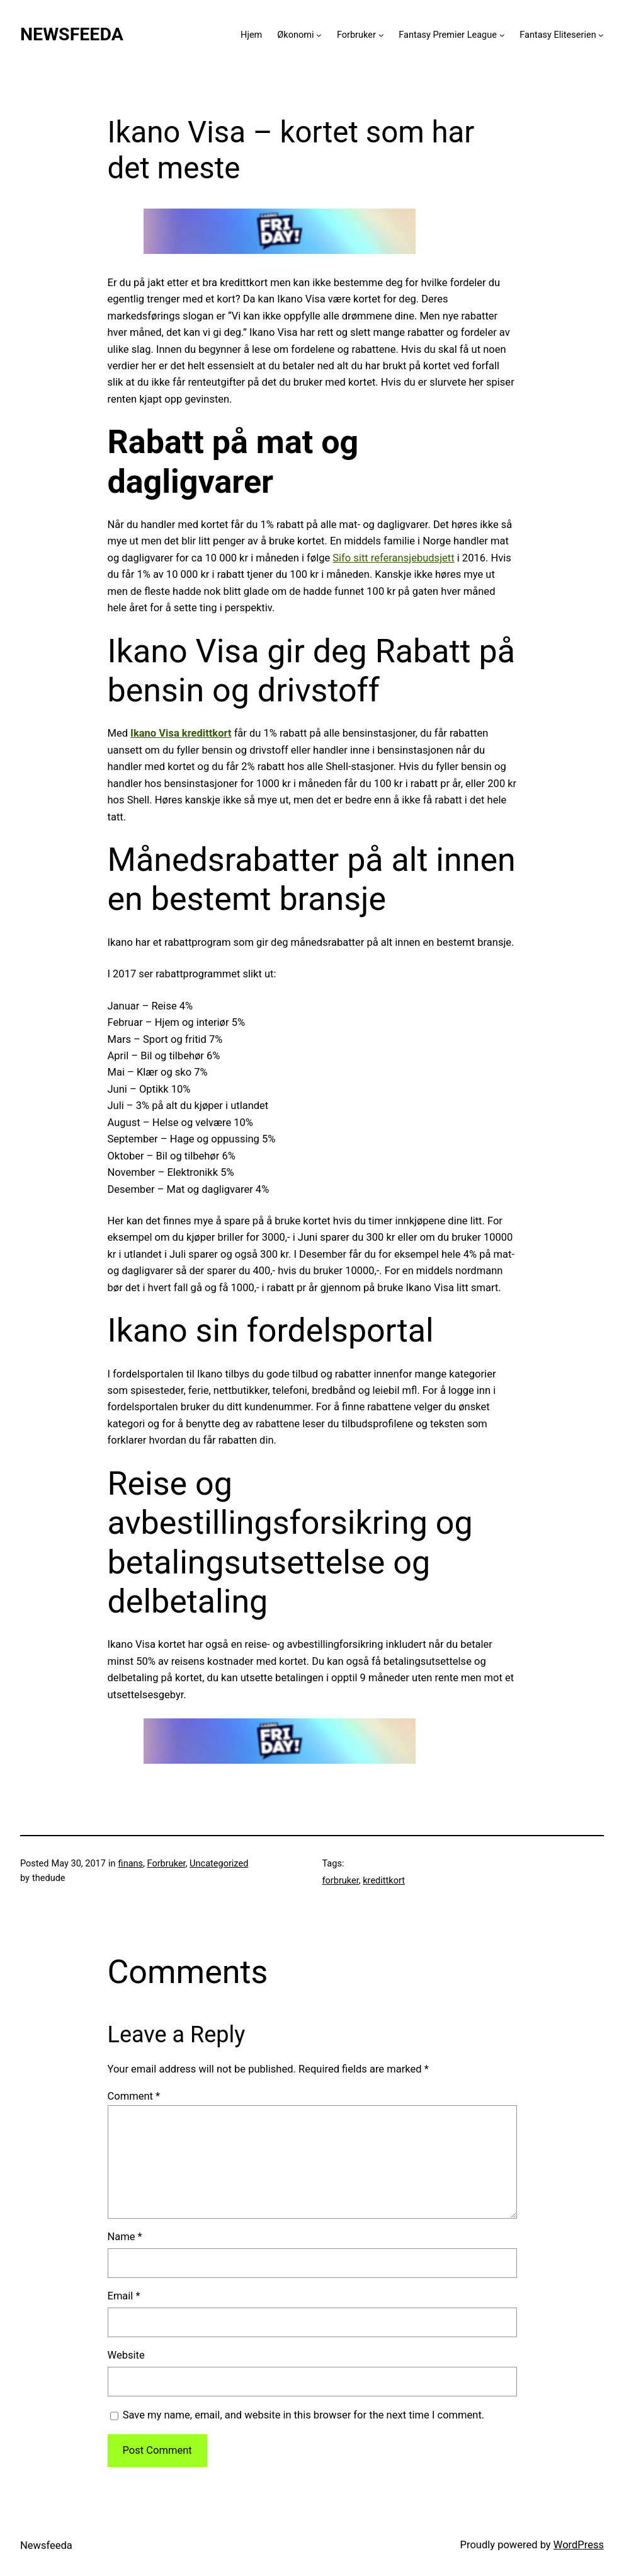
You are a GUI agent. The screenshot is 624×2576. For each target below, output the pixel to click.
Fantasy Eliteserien (557, 35)
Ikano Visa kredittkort (180, 733)
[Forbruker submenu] (381, 35)
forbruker (340, 1880)
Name (125, 2237)
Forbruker (356, 35)
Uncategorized (219, 1863)
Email (124, 2296)
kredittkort (384, 1880)
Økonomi (295, 35)
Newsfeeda (71, 34)
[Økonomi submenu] (319, 35)
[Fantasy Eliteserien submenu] (601, 35)
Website (126, 2355)
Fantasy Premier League (448, 35)
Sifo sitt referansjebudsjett (393, 558)
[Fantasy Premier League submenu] (502, 35)
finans (130, 1863)
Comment (134, 2096)
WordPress (578, 2545)
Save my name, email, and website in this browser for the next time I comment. (304, 2415)
